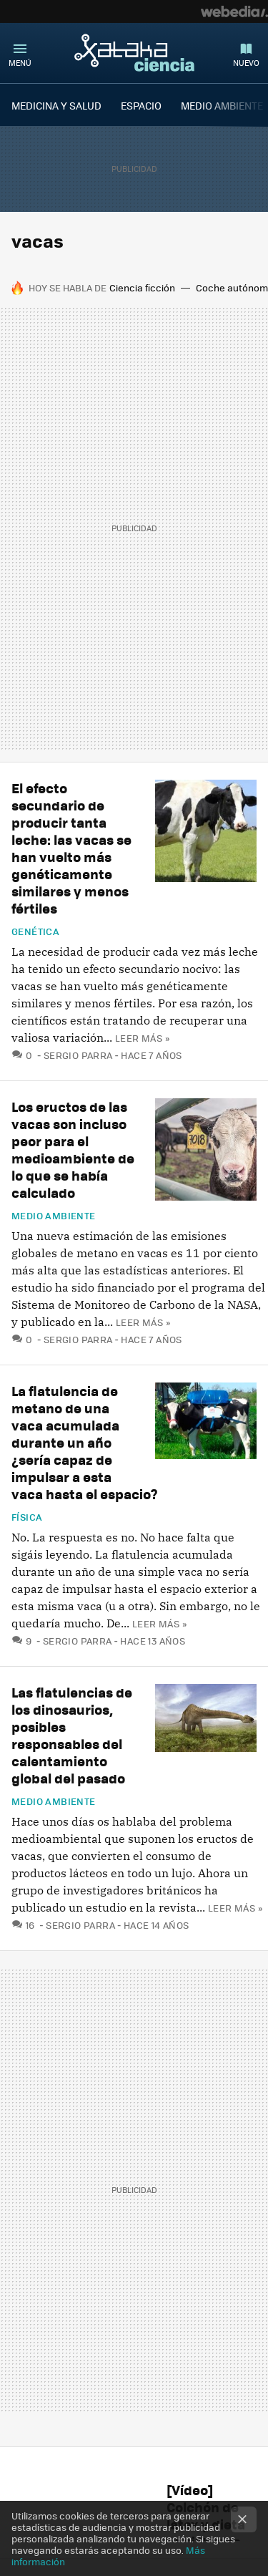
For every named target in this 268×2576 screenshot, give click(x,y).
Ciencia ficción (142, 287)
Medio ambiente (53, 1215)
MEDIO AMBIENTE (222, 105)
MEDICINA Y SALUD (56, 105)
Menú (20, 62)
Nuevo (246, 62)
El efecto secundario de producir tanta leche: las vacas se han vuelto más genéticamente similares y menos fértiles (71, 848)
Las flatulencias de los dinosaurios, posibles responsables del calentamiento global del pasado (71, 1735)
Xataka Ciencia (134, 52)
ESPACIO (141, 105)
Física (26, 1517)
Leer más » (142, 1038)
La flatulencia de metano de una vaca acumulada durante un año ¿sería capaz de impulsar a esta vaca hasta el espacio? (84, 1442)
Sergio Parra (78, 1055)
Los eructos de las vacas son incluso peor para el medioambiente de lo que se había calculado (72, 1149)
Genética (35, 931)
